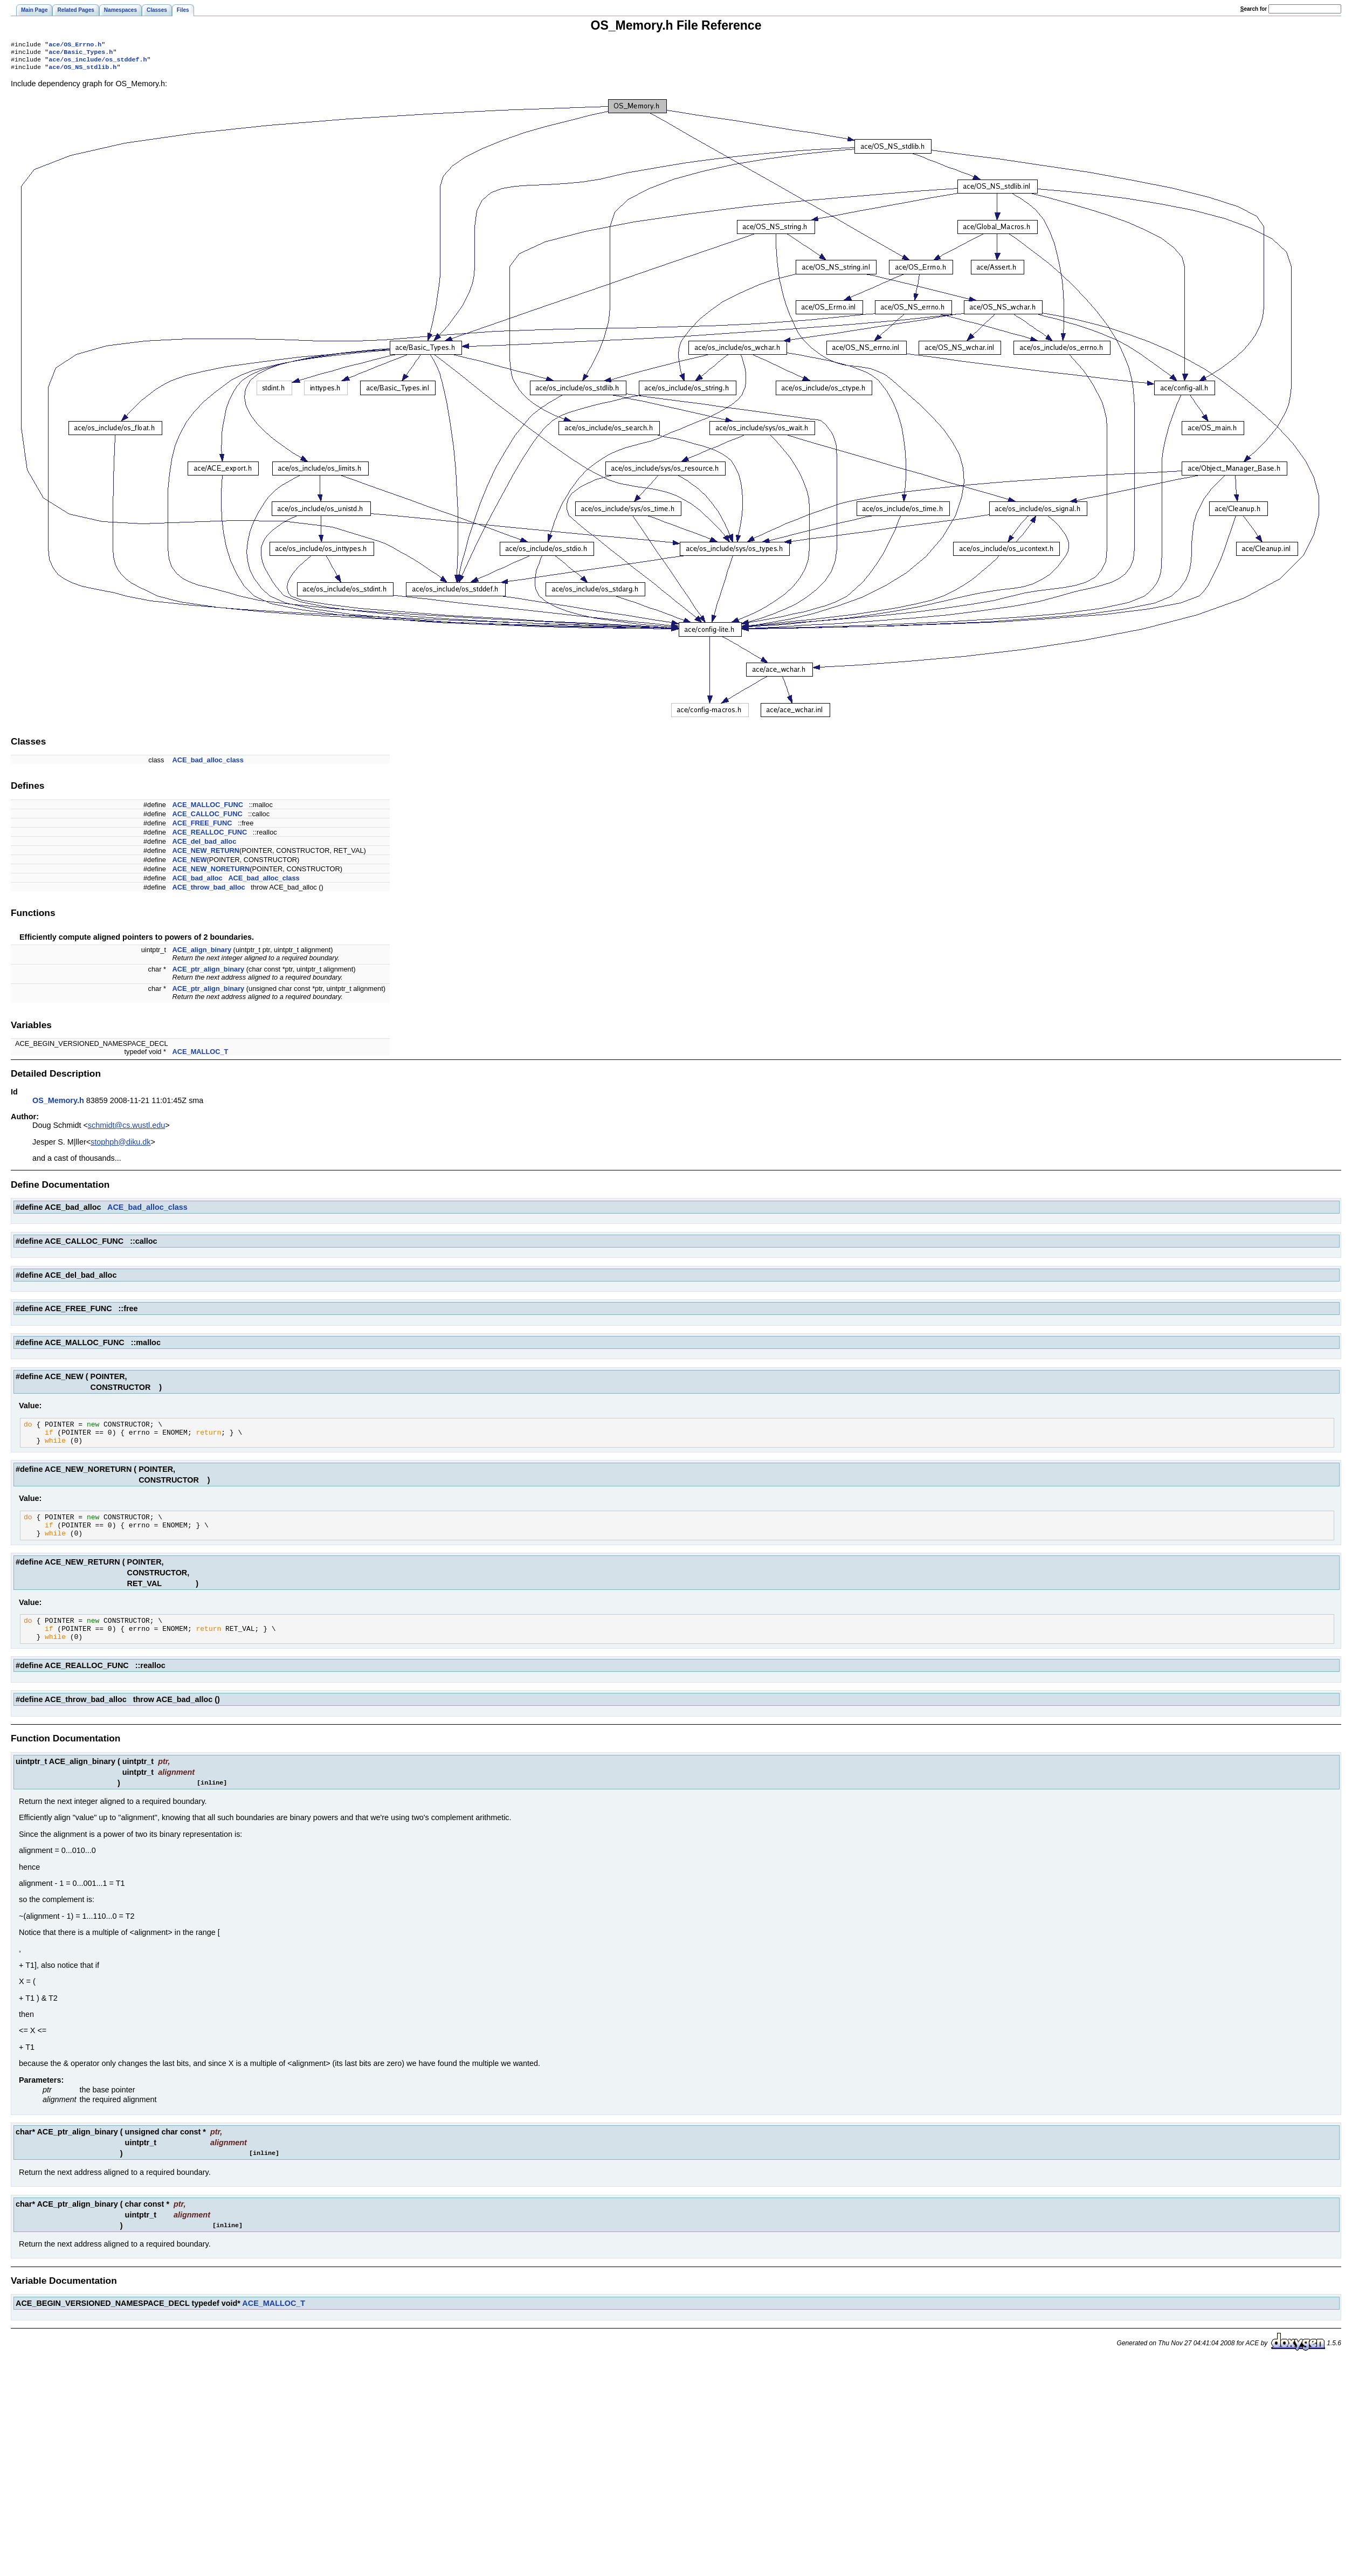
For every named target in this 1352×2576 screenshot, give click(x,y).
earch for (1253, 9)
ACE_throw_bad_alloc (209, 891)
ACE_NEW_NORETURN (211, 873)
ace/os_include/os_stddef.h (98, 62)
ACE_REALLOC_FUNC (210, 836)
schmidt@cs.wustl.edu (126, 1129)
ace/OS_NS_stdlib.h (82, 71)
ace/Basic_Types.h (81, 54)
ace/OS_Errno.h (75, 45)
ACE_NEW (190, 864)
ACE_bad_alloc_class (208, 764)
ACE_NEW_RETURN (206, 855)
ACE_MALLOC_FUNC (208, 809)
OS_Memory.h (58, 1104)
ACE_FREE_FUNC (202, 827)
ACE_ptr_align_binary (209, 973)
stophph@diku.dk (120, 1146)
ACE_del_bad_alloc (205, 846)
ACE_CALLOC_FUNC (208, 818)
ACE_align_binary (202, 954)
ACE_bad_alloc (198, 882)
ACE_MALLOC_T (201, 1056)
